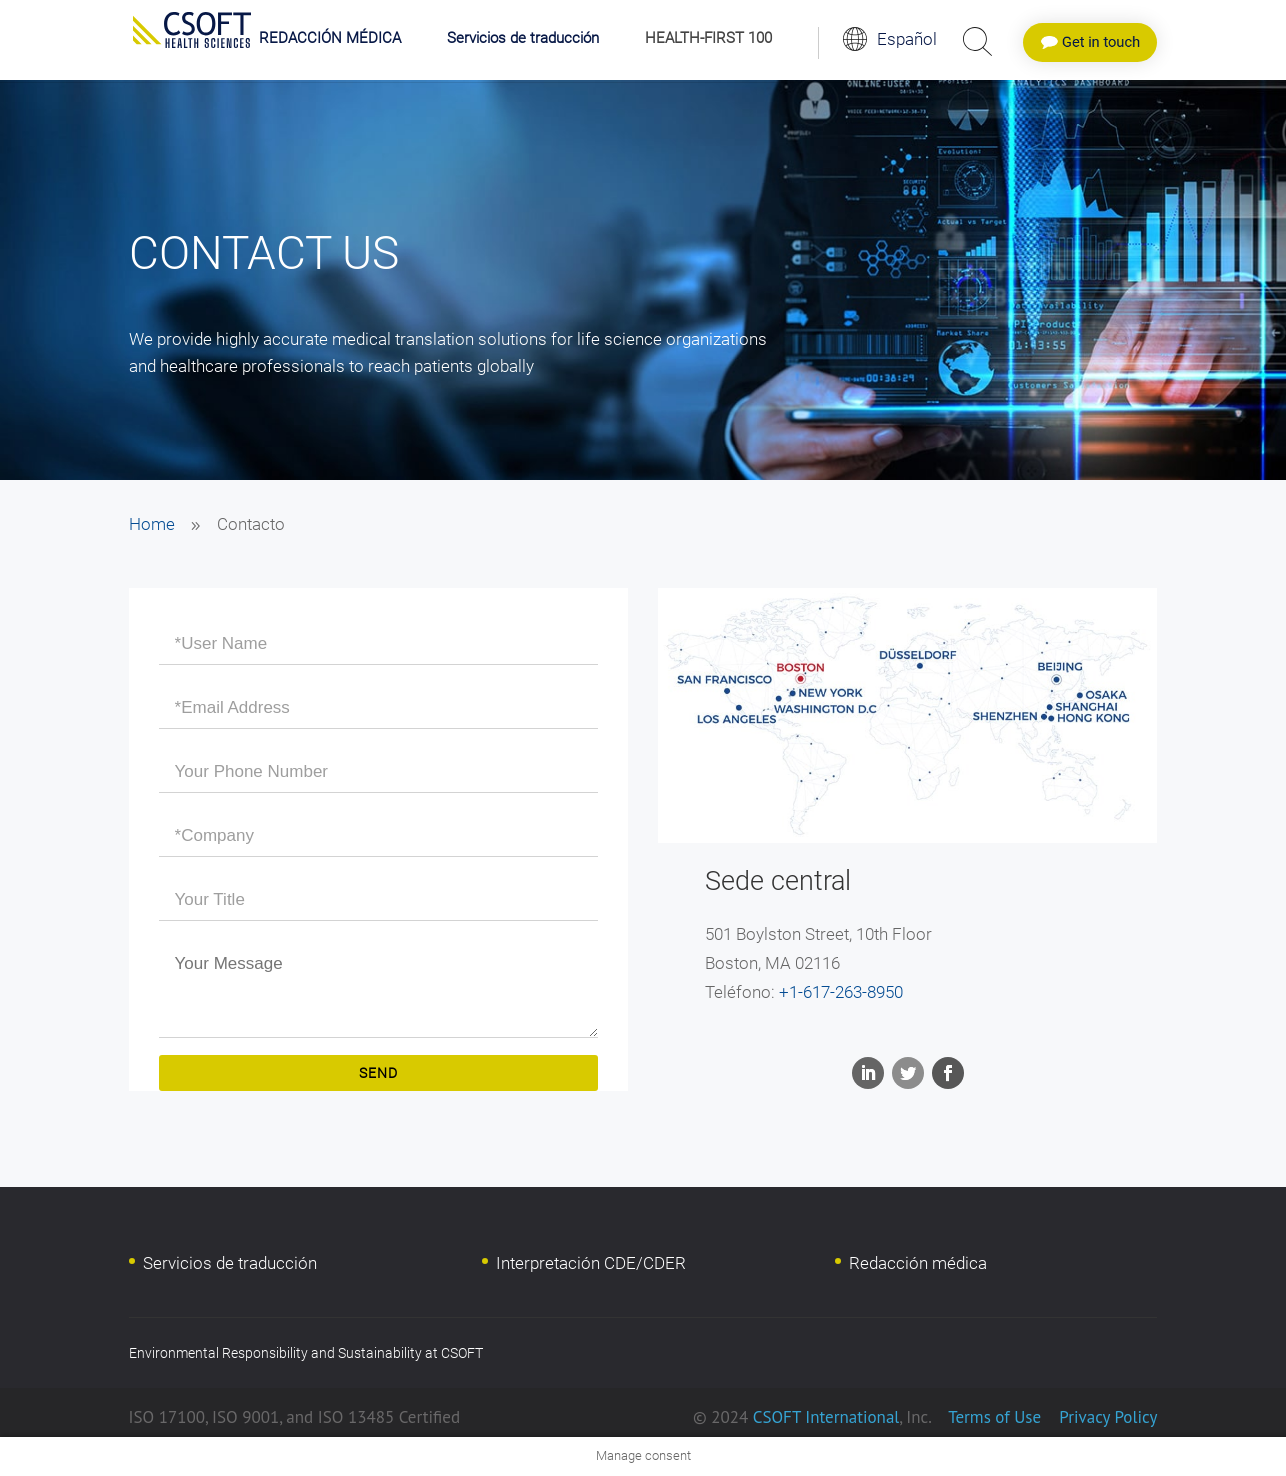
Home (152, 524)
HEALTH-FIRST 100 (708, 39)
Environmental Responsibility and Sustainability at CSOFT (306, 1353)
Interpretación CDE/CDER (591, 1263)
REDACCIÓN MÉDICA (330, 39)
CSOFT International (826, 1417)
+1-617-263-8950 (841, 992)
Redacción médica (918, 1263)
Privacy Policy (1106, 1417)
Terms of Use (994, 1417)
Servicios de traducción (523, 39)
